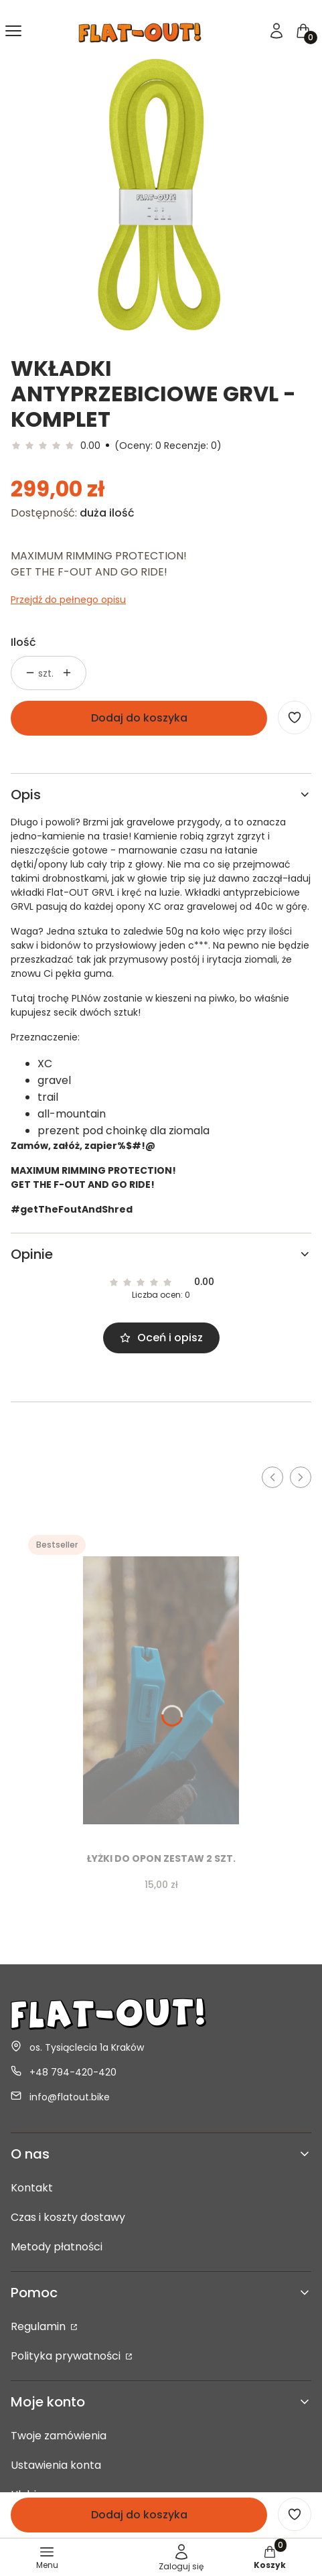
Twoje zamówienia (58, 2435)
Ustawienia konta (56, 2465)
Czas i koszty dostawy (68, 2217)
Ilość (23, 642)
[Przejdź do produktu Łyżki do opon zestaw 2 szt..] (161, 1685)
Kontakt (32, 2187)
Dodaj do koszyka (139, 718)
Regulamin (39, 2326)
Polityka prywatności (67, 2356)
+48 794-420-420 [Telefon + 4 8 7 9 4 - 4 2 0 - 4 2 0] (72, 2072)
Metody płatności (56, 2246)
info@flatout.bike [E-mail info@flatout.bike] (69, 2097)
